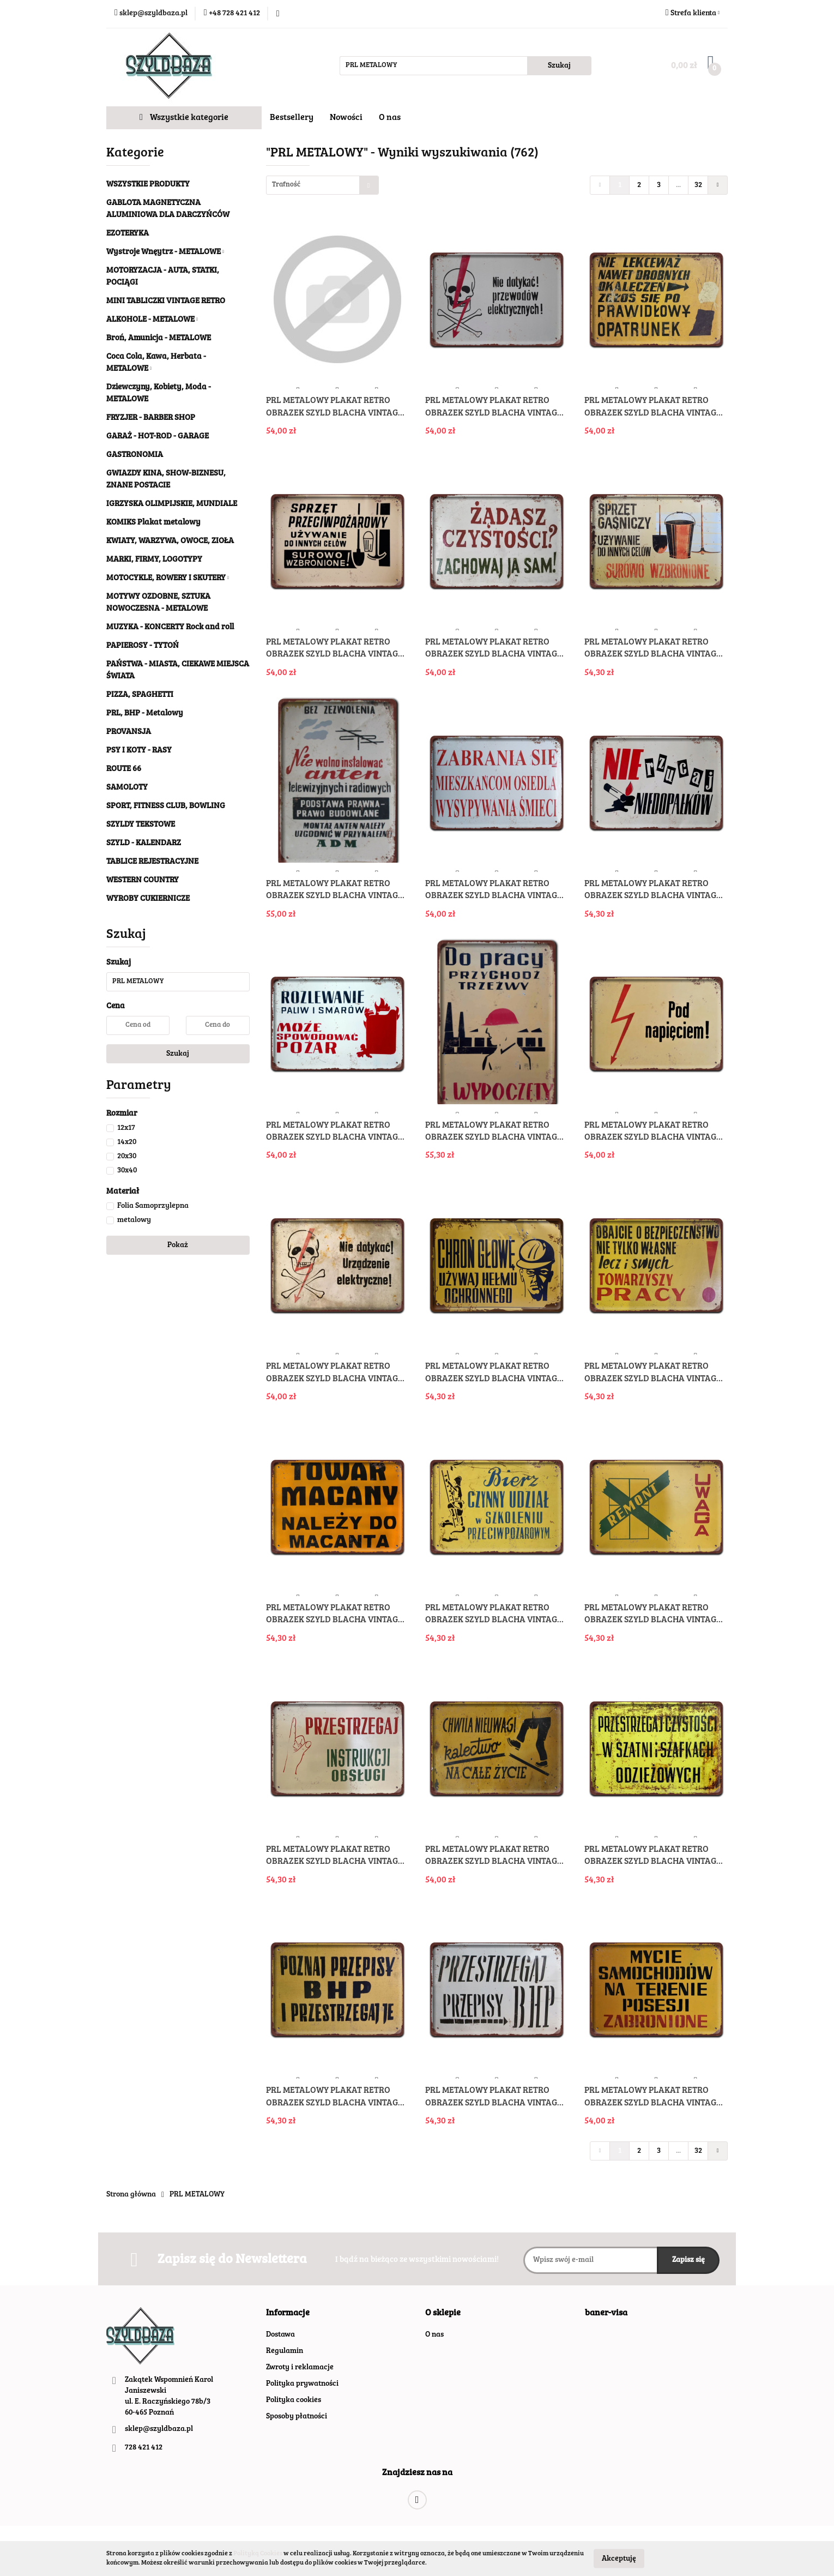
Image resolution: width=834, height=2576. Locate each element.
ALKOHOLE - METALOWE (152, 320)
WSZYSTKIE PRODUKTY (148, 184)
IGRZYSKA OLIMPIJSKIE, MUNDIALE (171, 504)
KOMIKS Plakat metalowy (153, 523)
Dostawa (280, 2335)
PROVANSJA (128, 732)
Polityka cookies (293, 2400)
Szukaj (177, 1054)
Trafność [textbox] (286, 185)
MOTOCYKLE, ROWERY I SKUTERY (167, 578)
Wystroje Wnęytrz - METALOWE (165, 252)
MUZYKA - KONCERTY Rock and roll (170, 627)
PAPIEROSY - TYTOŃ (142, 646)
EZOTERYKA (127, 234)
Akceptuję (619, 2558)
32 (698, 185)
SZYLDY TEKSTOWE (140, 825)
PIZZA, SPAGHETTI (139, 695)
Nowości (346, 117)
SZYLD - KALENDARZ (143, 843)
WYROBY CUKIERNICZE (148, 899)
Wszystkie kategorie (184, 117)
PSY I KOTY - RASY (139, 751)
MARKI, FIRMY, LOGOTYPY (154, 560)
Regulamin (284, 2351)
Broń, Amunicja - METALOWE (158, 338)
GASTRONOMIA (134, 455)
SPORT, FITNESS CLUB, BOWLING (165, 806)
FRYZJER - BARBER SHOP (150, 418)
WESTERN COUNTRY (142, 880)
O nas (390, 117)
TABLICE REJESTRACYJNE (152, 862)
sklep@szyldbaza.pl (159, 2429)
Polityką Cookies (257, 2553)
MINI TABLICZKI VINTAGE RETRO (165, 301)
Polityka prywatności (302, 2384)
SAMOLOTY (127, 788)
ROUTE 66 (123, 769)
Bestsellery (291, 117)
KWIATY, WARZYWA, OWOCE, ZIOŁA (170, 541)
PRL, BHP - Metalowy (144, 713)
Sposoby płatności (296, 2417)
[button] (288, 2313)
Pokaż (177, 1245)
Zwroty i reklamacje (300, 2368)
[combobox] (322, 185)
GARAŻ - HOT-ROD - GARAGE (157, 436)
